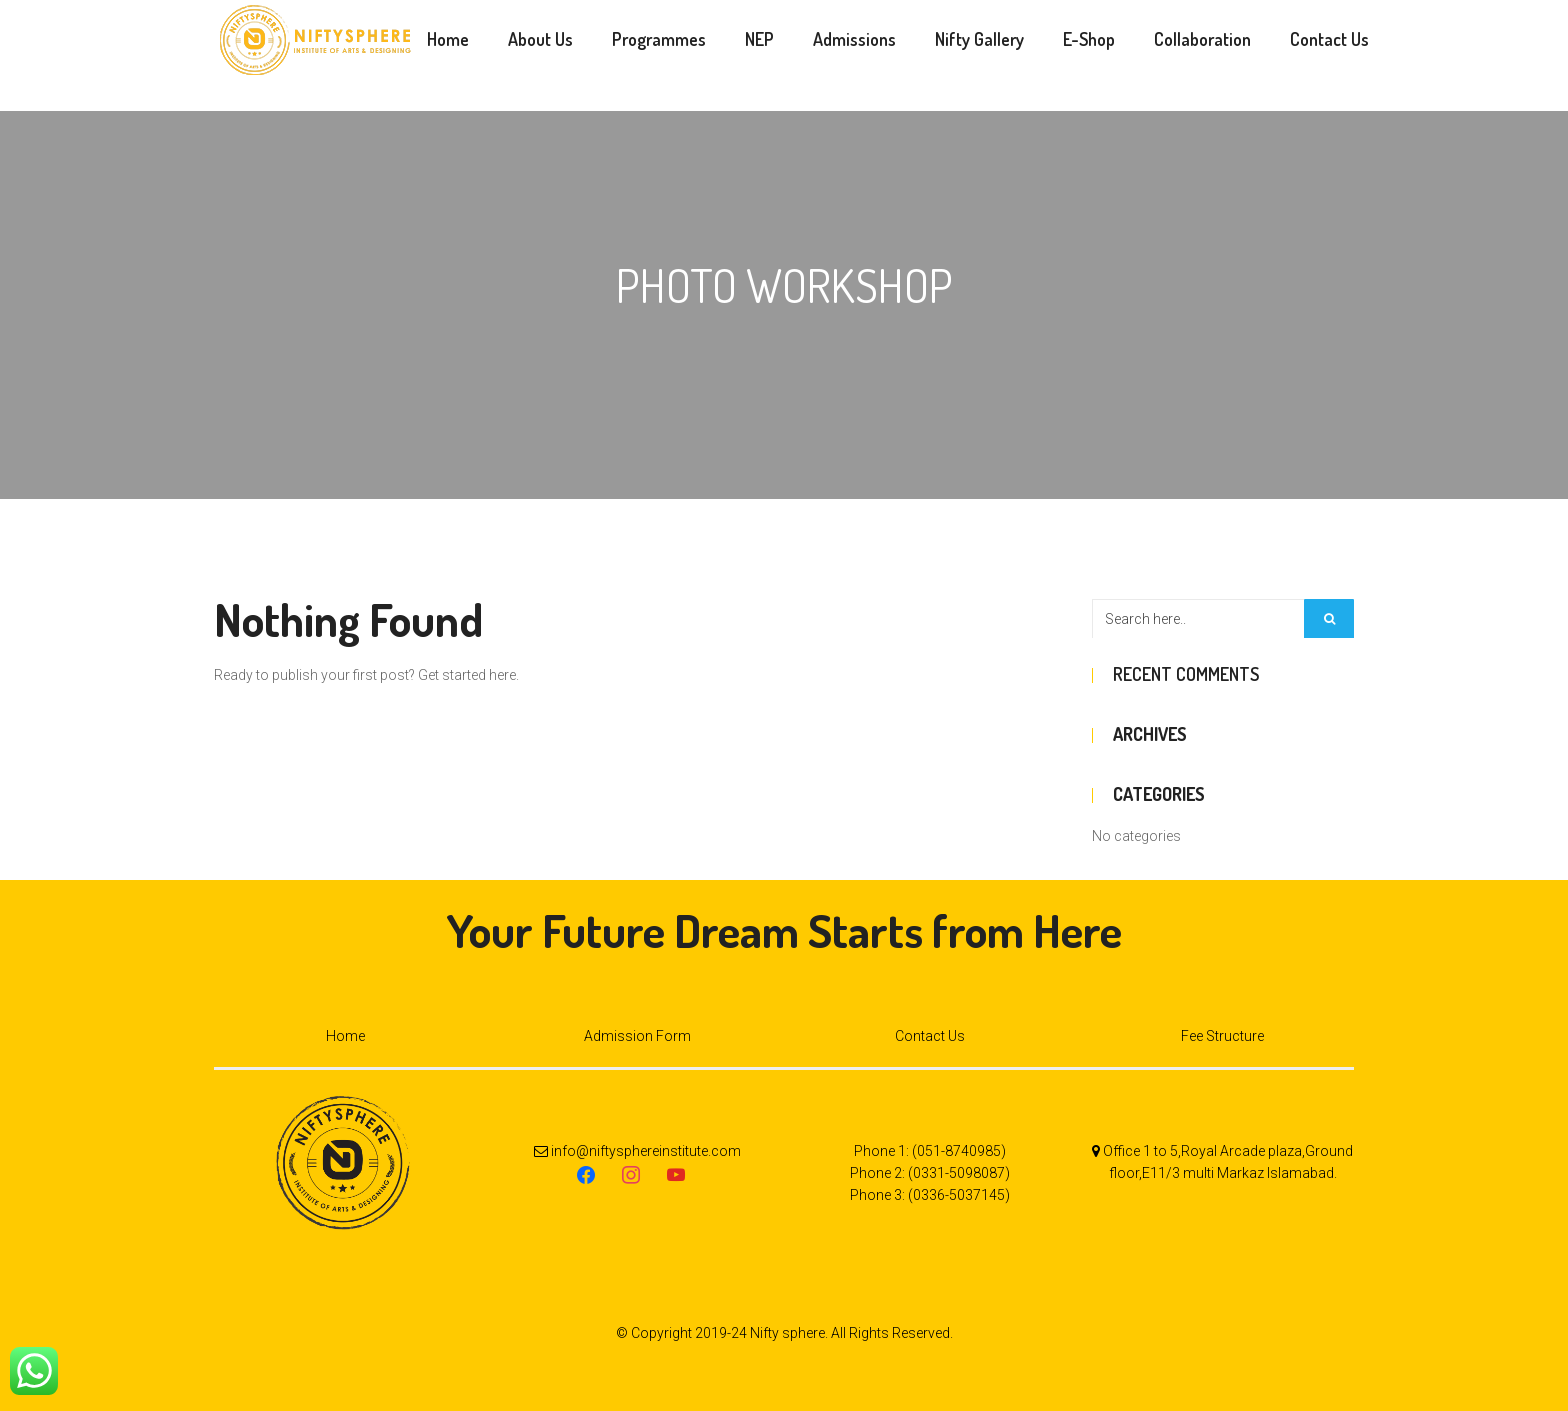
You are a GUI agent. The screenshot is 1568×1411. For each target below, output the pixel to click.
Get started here (467, 675)
